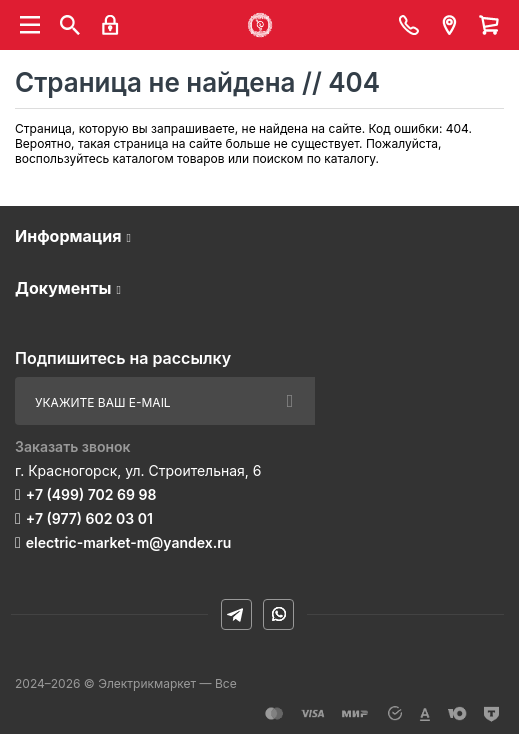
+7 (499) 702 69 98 (91, 494)
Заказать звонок (73, 446)
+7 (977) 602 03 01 (89, 518)
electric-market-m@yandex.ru (128, 542)
